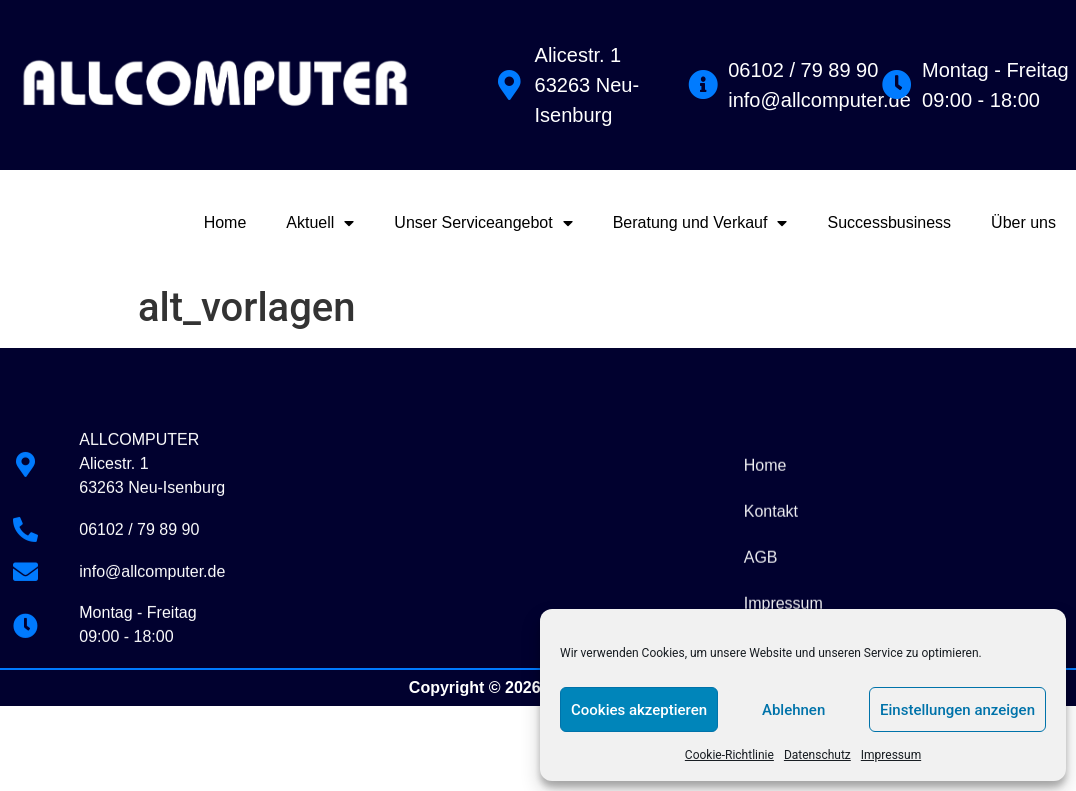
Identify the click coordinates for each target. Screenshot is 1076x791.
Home (225, 222)
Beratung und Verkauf (700, 223)
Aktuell (320, 223)
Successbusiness (889, 222)
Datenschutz (817, 755)
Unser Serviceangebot (483, 223)
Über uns (1023, 222)
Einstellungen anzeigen (957, 710)
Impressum (891, 755)
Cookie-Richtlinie (729, 755)
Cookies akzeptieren (639, 710)
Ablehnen (793, 710)
